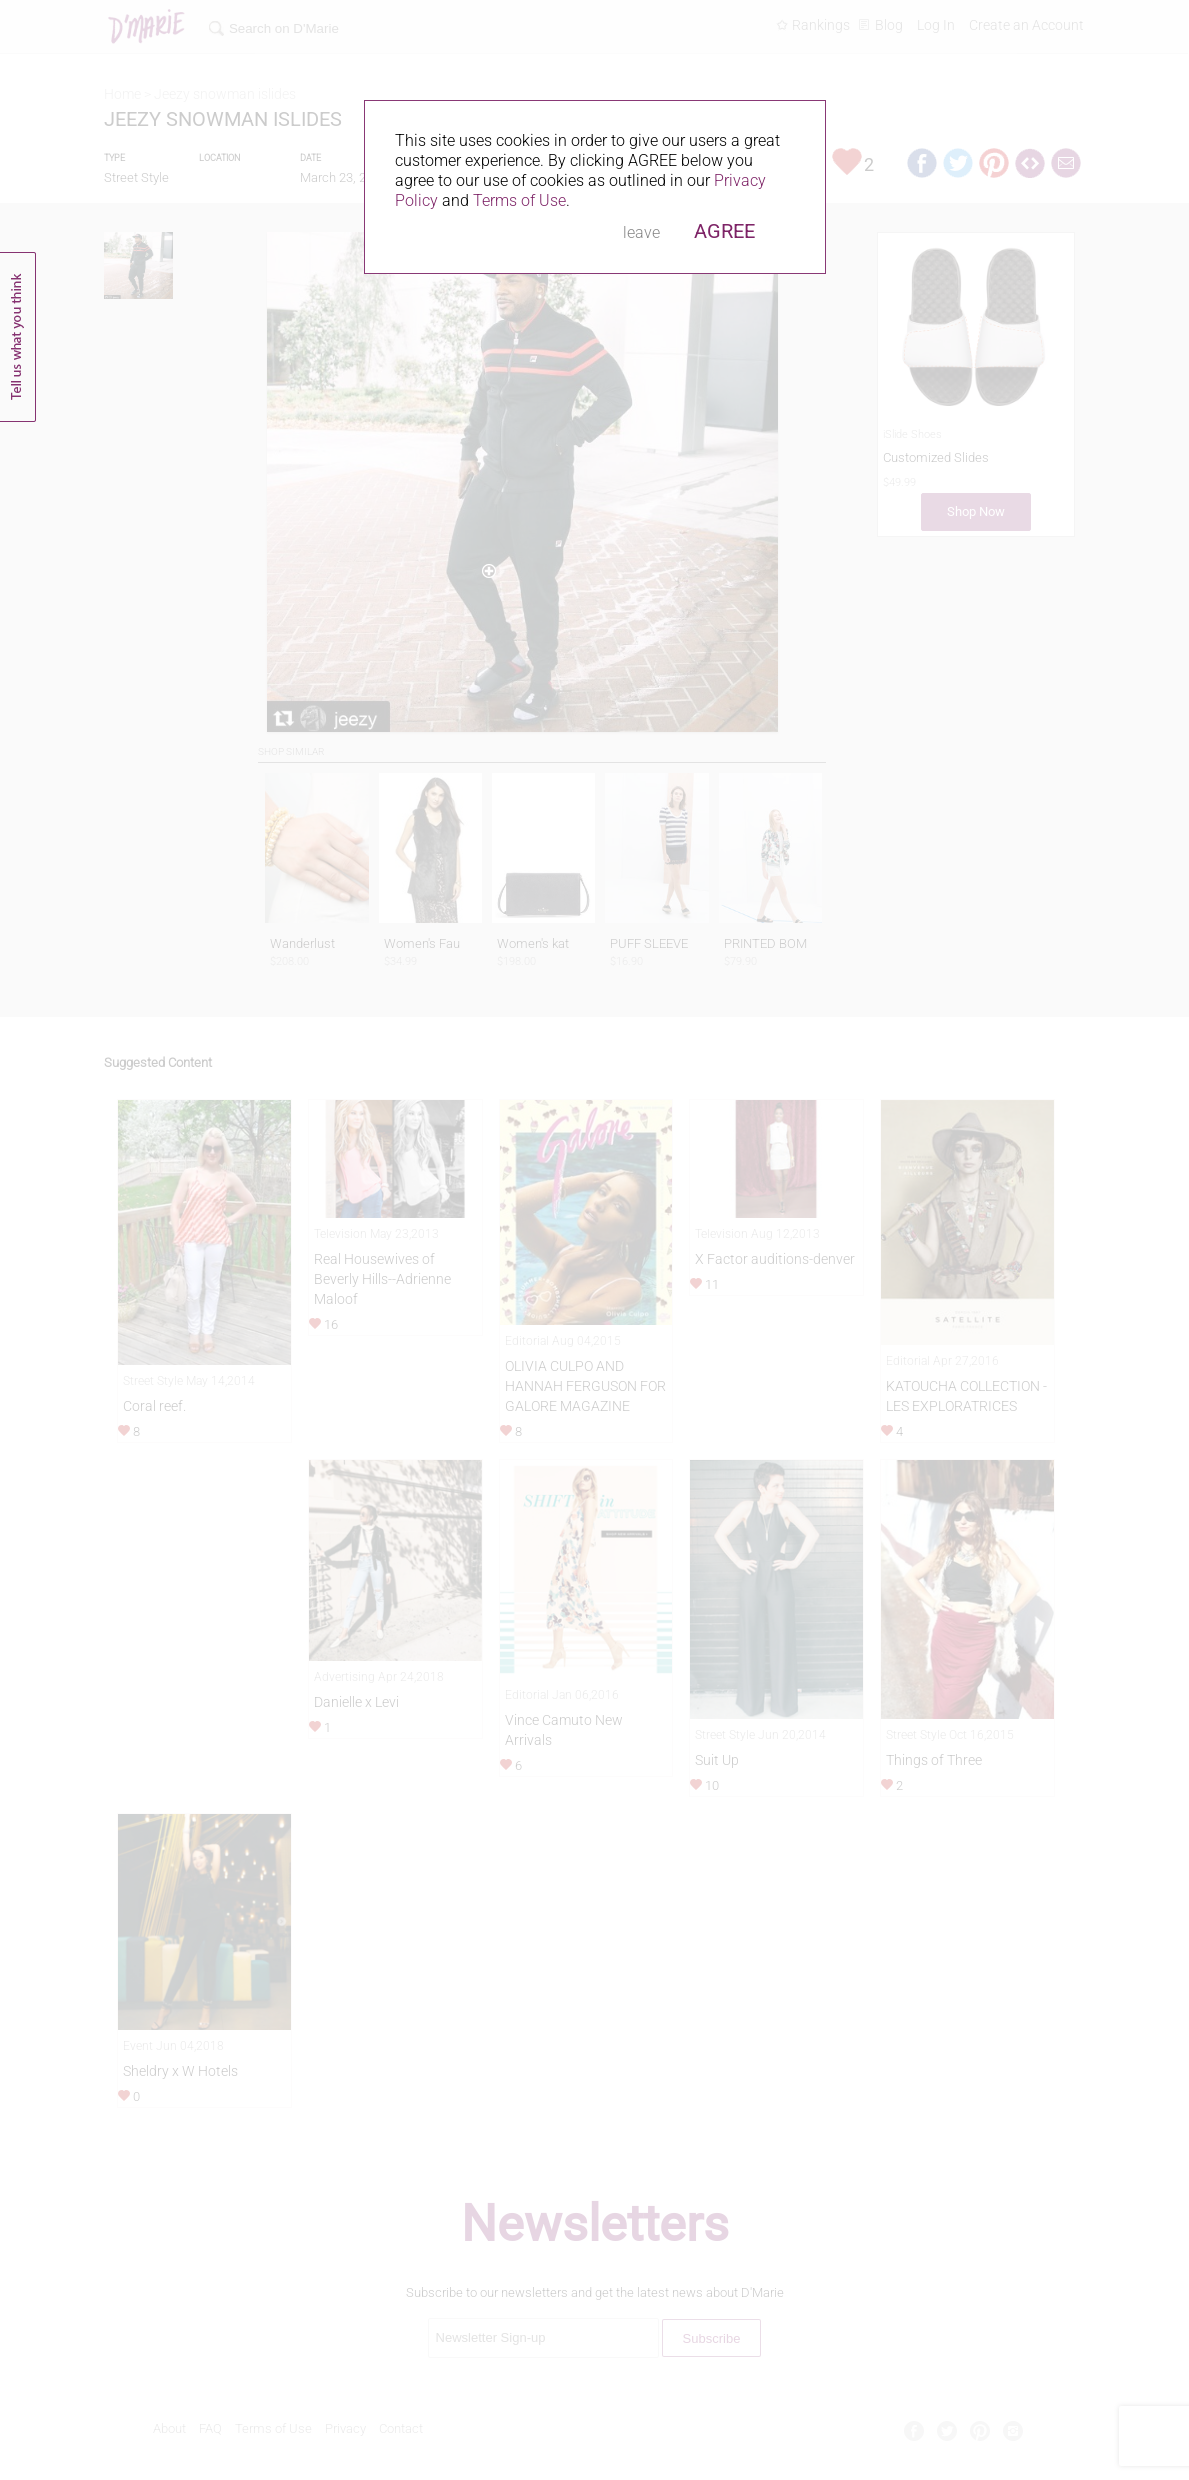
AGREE (724, 231)
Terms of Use (519, 200)
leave (641, 232)
